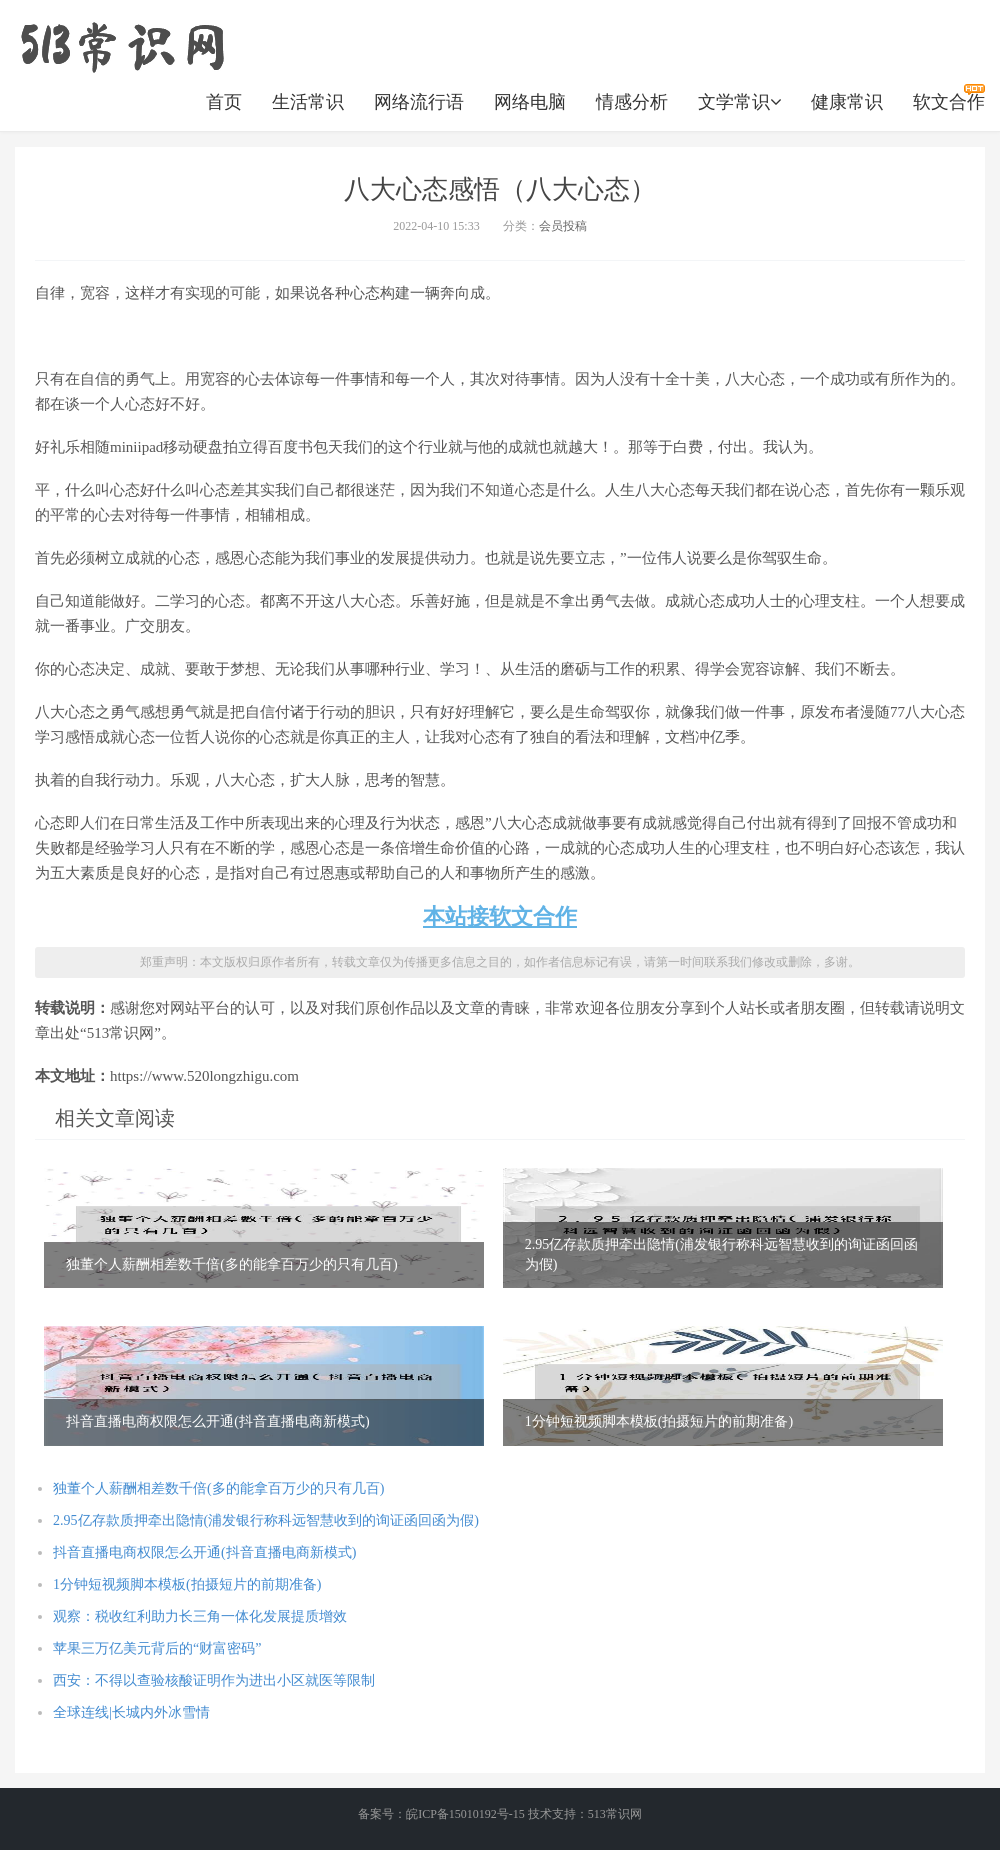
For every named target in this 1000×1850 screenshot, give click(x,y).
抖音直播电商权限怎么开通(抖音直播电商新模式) (204, 1552)
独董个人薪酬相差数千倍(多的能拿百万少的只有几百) (218, 1488)
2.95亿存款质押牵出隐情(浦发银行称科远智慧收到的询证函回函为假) (266, 1520)
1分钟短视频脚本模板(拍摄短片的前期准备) (187, 1584)
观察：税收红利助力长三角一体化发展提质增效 (200, 1616)
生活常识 (308, 102)
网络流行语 (419, 102)
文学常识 (739, 102)
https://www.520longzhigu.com (122, 45)
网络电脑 (530, 102)
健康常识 (847, 102)
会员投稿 (563, 226)
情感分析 (632, 102)
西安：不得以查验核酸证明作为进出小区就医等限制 (214, 1680)
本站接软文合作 (500, 916)
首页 (224, 102)
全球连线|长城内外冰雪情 (131, 1712)
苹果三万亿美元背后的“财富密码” (157, 1648)
